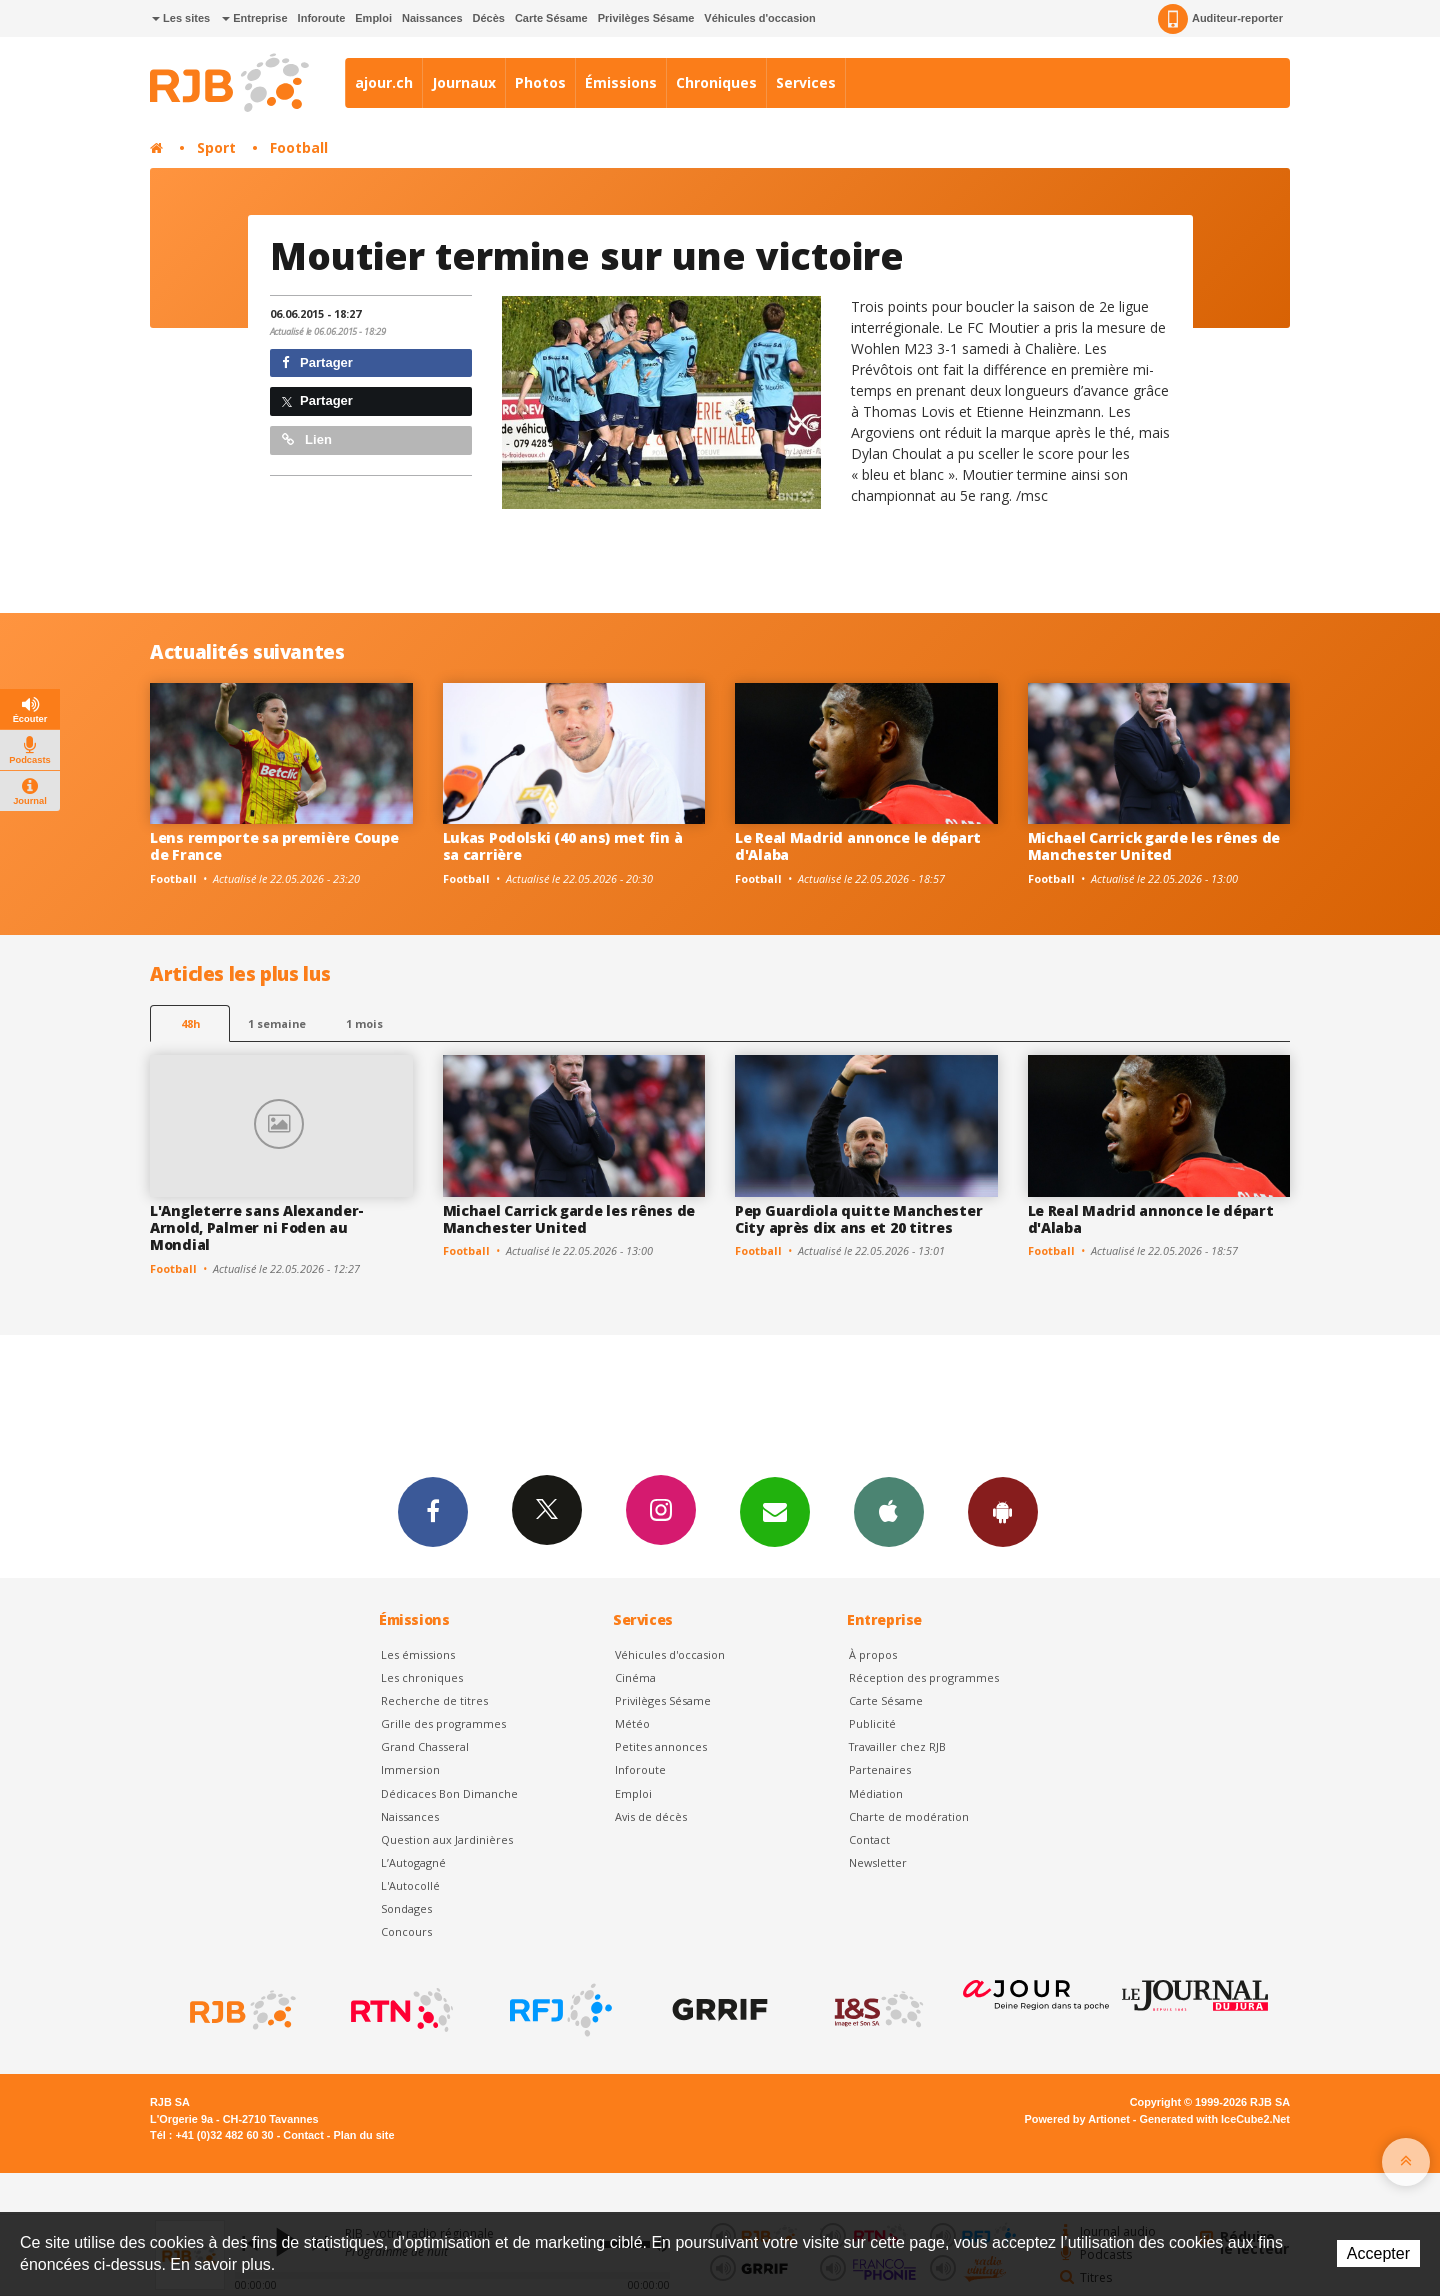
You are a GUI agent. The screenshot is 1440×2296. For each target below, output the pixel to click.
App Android (1003, 1511)
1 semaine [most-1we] (277, 1023)
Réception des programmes (924, 1677)
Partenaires (880, 1769)
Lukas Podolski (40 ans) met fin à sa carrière (563, 846)
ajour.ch (384, 82)
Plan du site (363, 2135)
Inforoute (322, 18)
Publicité (872, 1723)
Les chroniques (422, 1677)
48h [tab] (190, 1023)
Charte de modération (909, 1816)
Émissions (621, 82)
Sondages (406, 1908)
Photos (540, 82)
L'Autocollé (410, 1885)
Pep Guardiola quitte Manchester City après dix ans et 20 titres (858, 1219)
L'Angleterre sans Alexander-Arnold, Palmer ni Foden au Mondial (257, 1227)
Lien (307, 439)
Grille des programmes (443, 1723)
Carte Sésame (551, 18)
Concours (406, 1931)
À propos (873, 1654)
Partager (317, 362)
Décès (489, 18)
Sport (216, 147)
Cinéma (635, 1677)
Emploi (373, 18)
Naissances (432, 18)
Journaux (464, 82)
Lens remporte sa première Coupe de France (274, 846)
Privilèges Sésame (646, 18)
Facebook (433, 1511)
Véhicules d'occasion (759, 18)
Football (299, 147)
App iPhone (889, 1511)
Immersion (410, 1769)
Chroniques (716, 82)
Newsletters (775, 1511)
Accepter (1378, 2253)
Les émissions (418, 1654)
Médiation (876, 1793)
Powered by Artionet (1077, 2119)
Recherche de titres (434, 1700)
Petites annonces (661, 1746)
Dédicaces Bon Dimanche (449, 1793)
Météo (632, 1723)
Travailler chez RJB (897, 1746)
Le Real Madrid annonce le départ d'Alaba (858, 846)
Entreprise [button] (254, 18)
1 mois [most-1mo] (364, 1023)
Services (806, 82)
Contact (869, 1839)
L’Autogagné (413, 1862)
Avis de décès (651, 1816)
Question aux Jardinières (447, 1839)
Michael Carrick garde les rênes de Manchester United (1154, 846)
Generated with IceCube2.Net (1215, 2119)
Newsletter (878, 1862)
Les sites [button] (181, 18)
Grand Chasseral (425, 1746)
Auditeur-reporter (1220, 19)
